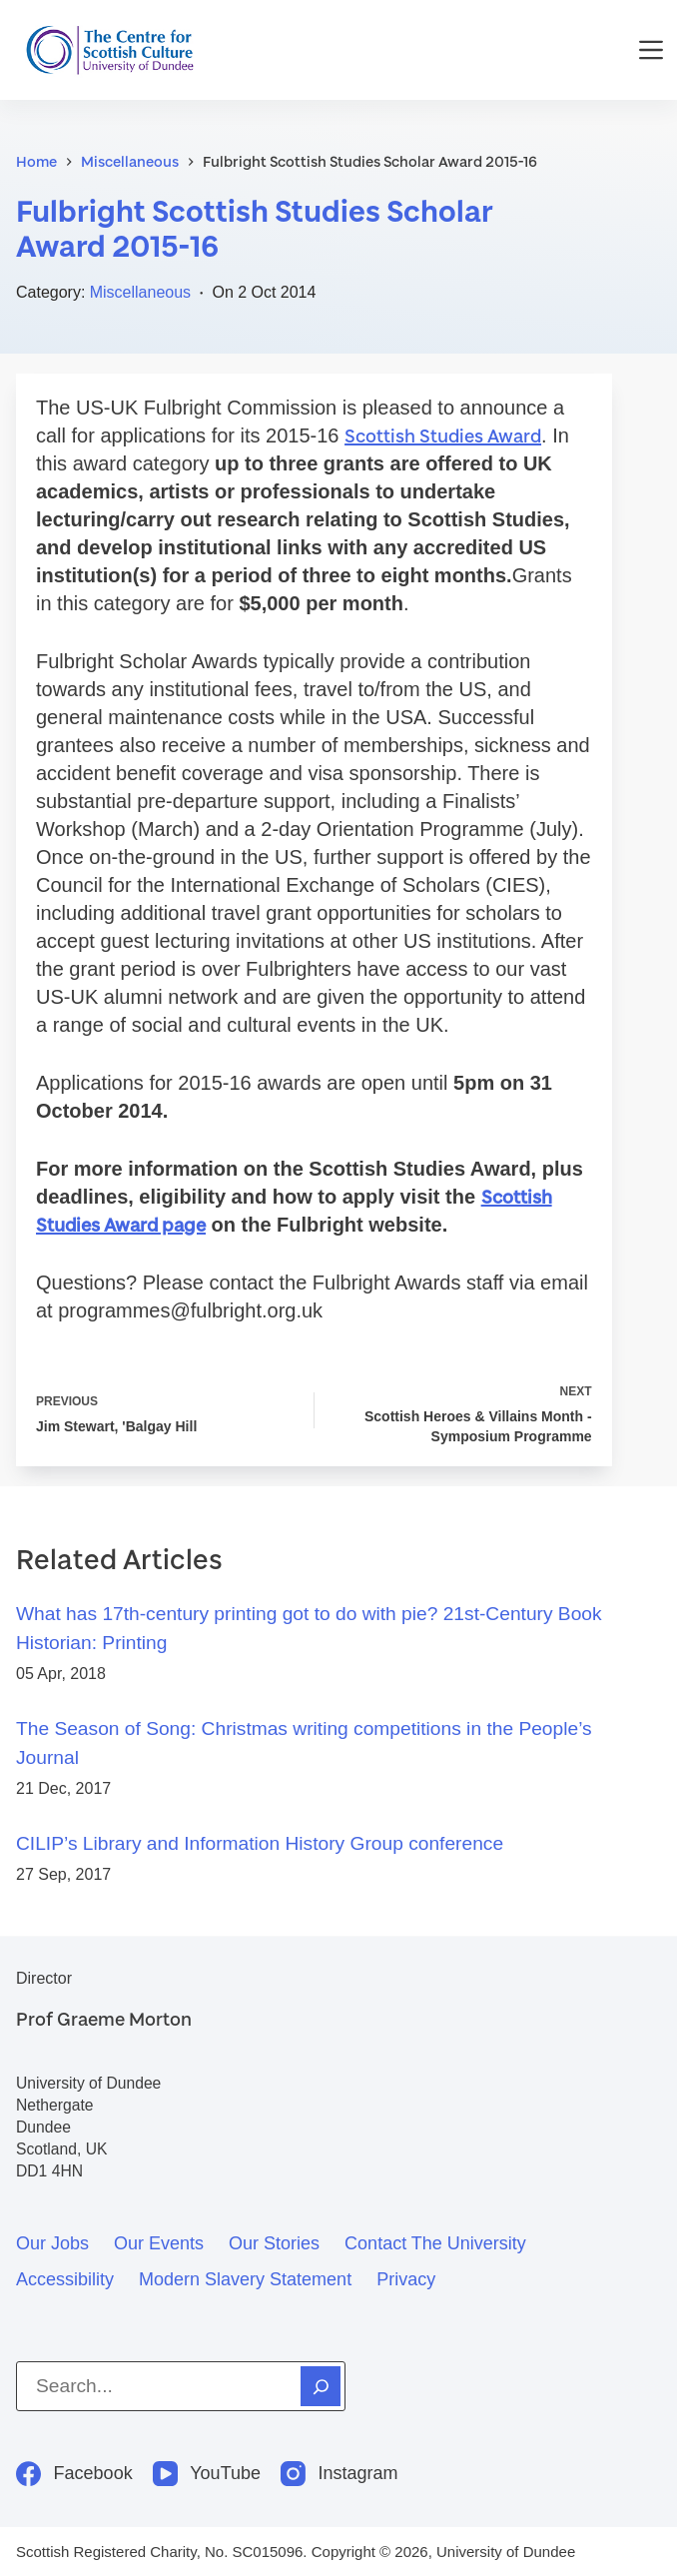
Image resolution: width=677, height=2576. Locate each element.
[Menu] (651, 50)
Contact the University (435, 2243)
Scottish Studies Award (442, 435)
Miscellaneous (140, 292)
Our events (159, 2243)
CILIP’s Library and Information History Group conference (259, 1843)
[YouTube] (207, 2473)
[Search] (320, 2386)
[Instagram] (339, 2473)
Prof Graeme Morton (104, 2019)
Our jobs (52, 2243)
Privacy (405, 2279)
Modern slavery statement (245, 2279)
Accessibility (65, 2279)
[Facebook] (74, 2473)
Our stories (274, 2243)
